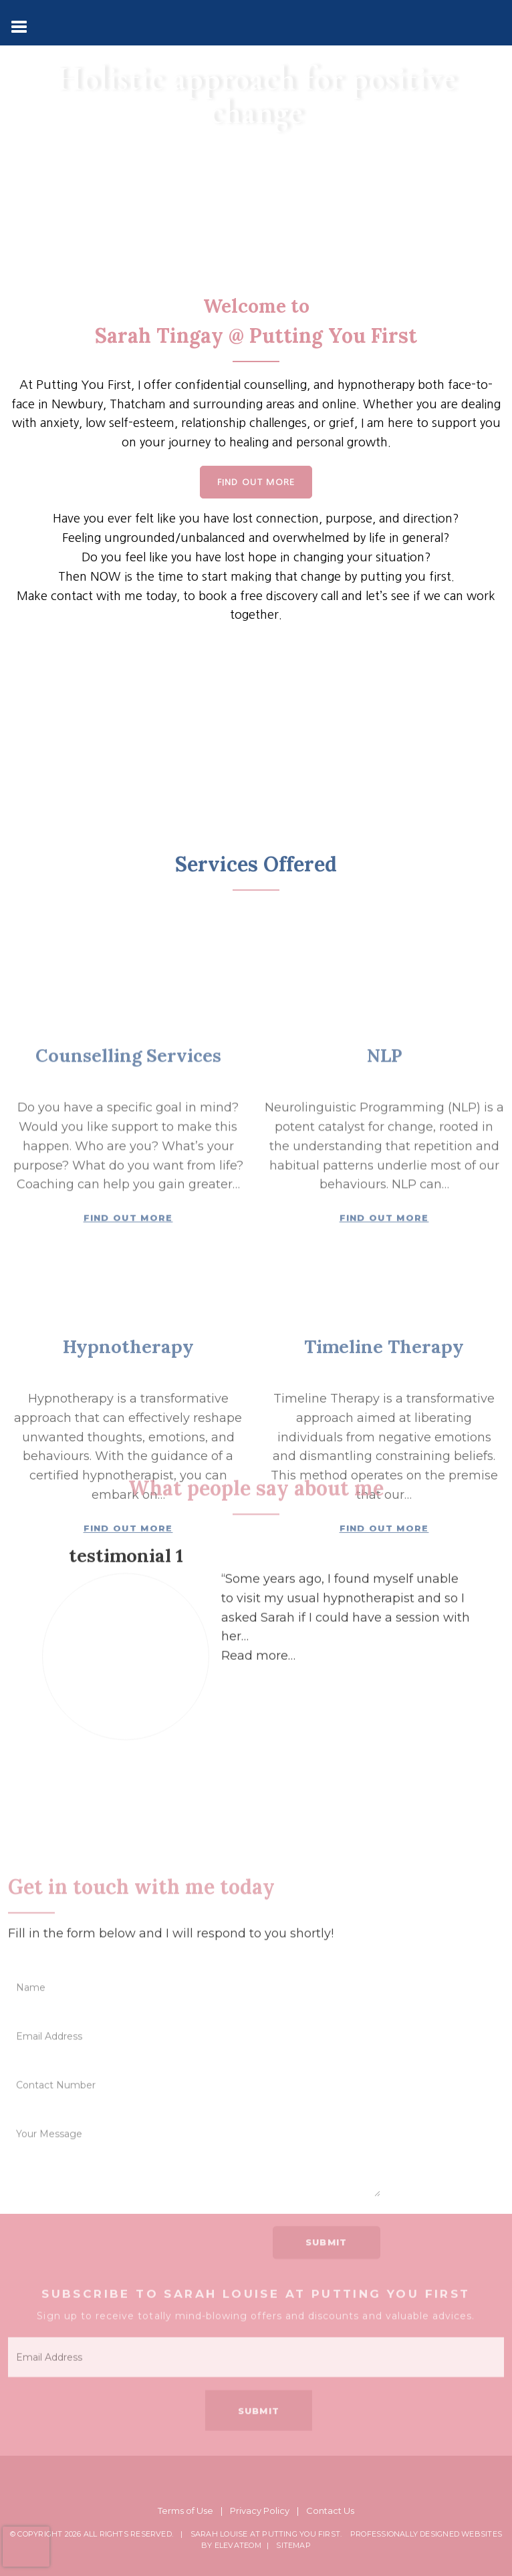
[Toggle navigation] (19, 25)
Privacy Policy (259, 2510)
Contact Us (330, 2510)
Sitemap (293, 2545)
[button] (258, 1756)
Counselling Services (128, 1345)
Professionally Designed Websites (426, 2534)
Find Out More (256, 482)
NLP (384, 1345)
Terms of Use (185, 2510)
